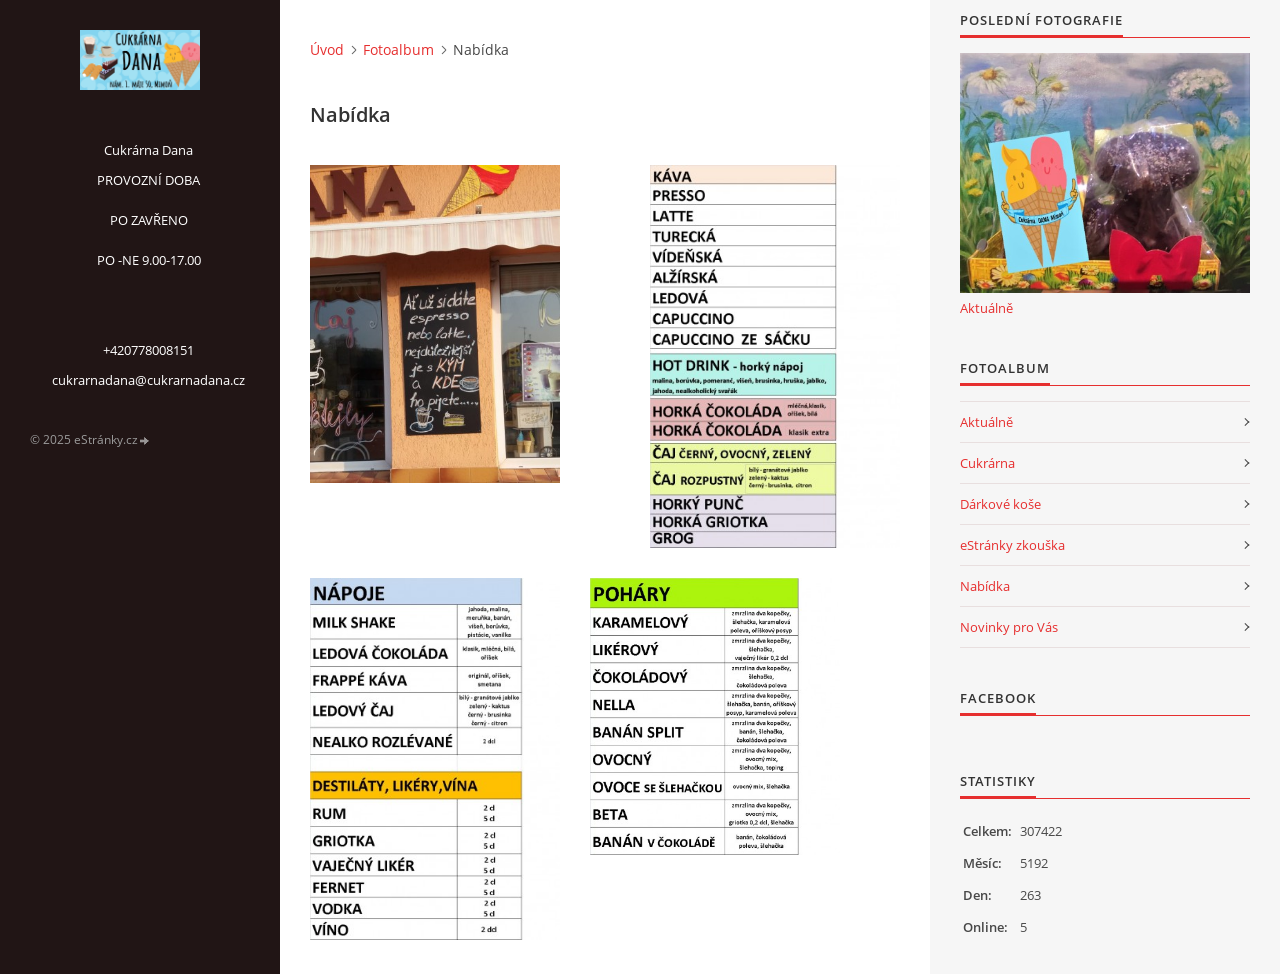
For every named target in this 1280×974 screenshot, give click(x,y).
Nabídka (985, 586)
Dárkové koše (1000, 504)
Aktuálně (986, 308)
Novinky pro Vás (1009, 627)
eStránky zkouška (1012, 545)
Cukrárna (987, 463)
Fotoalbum (398, 49)
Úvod (327, 49)
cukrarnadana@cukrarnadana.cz (148, 380)
